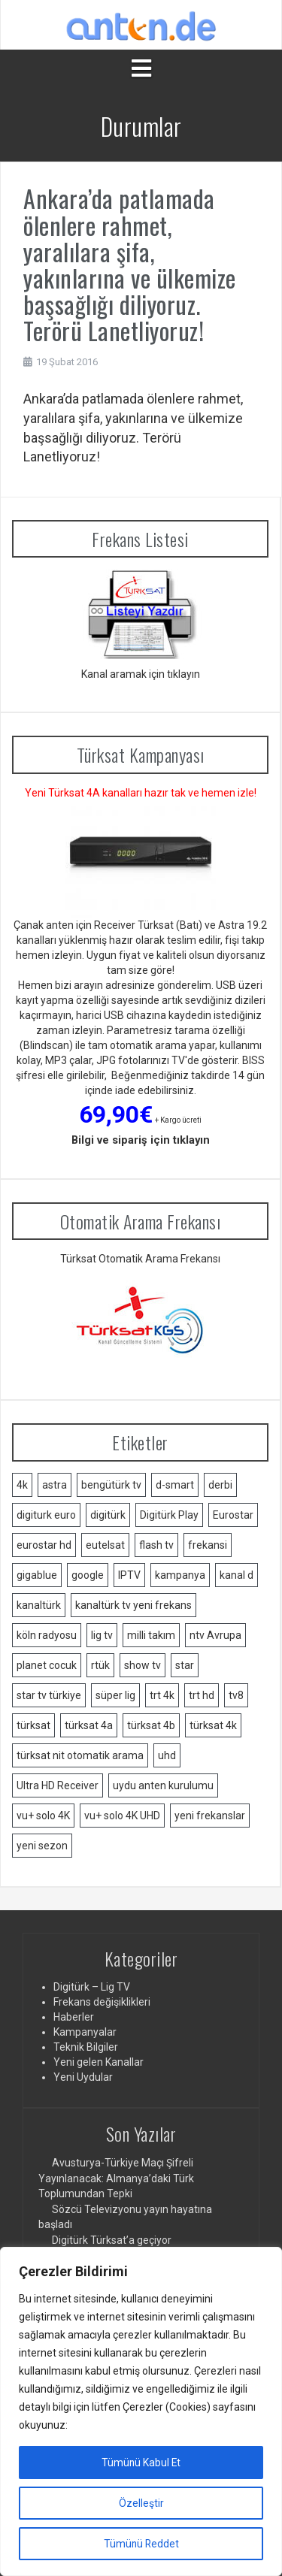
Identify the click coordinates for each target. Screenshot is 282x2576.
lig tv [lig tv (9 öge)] (102, 1635)
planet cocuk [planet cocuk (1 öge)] (47, 1665)
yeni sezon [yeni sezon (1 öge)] (42, 1846)
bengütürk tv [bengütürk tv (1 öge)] (111, 1485)
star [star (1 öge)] (184, 1665)
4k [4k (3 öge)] (22, 1485)
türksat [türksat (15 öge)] (33, 1725)
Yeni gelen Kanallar (98, 2062)
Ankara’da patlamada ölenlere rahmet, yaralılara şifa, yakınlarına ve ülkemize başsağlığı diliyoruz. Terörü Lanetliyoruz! (129, 264)
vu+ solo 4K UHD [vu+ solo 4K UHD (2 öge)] (122, 1816)
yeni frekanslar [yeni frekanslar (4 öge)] (209, 1816)
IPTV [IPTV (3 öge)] (129, 1575)
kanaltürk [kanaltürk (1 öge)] (39, 1605)
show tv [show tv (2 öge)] (142, 1665)
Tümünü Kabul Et (141, 2463)
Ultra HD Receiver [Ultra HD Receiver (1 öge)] (58, 1785)
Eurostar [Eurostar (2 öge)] (233, 1515)
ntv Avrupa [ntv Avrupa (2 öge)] (215, 1635)
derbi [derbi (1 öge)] (220, 1485)
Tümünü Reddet (141, 2544)
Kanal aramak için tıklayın (140, 674)
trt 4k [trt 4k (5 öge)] (162, 1695)
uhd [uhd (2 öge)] (167, 1755)
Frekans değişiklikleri (101, 2002)
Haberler (73, 2017)
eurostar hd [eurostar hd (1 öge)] (44, 1545)
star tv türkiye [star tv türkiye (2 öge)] (49, 1695)
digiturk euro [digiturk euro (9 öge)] (46, 1515)
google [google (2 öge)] (87, 1575)
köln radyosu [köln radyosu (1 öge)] (47, 1635)
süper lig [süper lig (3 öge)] (115, 1695)
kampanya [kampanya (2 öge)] (180, 1575)
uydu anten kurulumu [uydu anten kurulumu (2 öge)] (163, 1785)
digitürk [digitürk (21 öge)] (108, 1515)
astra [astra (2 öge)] (54, 1485)
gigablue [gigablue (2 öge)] (37, 1575)
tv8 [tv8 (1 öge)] (236, 1695)
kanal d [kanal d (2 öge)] (236, 1575)
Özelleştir (141, 2503)
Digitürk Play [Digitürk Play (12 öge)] (169, 1515)
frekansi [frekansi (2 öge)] (207, 1545)
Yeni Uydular (83, 2077)
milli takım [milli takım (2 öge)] (151, 1635)
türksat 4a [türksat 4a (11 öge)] (89, 1725)
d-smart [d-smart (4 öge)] (175, 1485)
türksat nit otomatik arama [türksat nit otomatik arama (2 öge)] (80, 1755)
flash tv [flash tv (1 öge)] (156, 1545)
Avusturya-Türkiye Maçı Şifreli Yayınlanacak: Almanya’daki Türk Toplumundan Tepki (116, 2178)
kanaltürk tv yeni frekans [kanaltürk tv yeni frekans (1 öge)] (133, 1605)
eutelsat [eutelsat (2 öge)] (105, 1545)
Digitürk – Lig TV (91, 1987)
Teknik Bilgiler (85, 2047)
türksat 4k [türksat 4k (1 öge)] (213, 1725)
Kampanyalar (85, 2032)
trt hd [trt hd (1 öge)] (201, 1695)
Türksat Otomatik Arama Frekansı (140, 1259)
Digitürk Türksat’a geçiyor (111, 2240)
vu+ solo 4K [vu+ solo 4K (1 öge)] (43, 1816)
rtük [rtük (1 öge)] (100, 1665)
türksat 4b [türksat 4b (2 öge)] (151, 1725)
